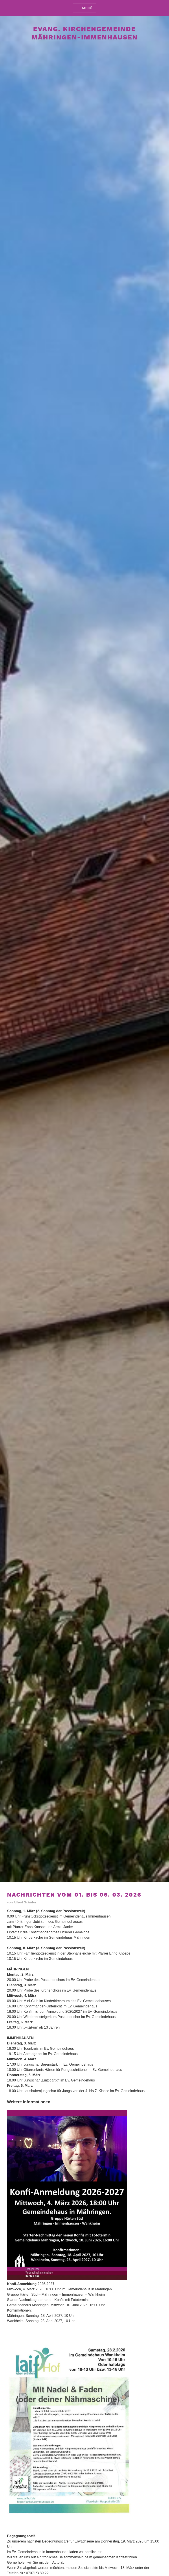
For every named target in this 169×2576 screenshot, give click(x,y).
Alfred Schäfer (25, 1902)
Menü (87, 8)
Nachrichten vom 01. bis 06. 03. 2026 (74, 1894)
